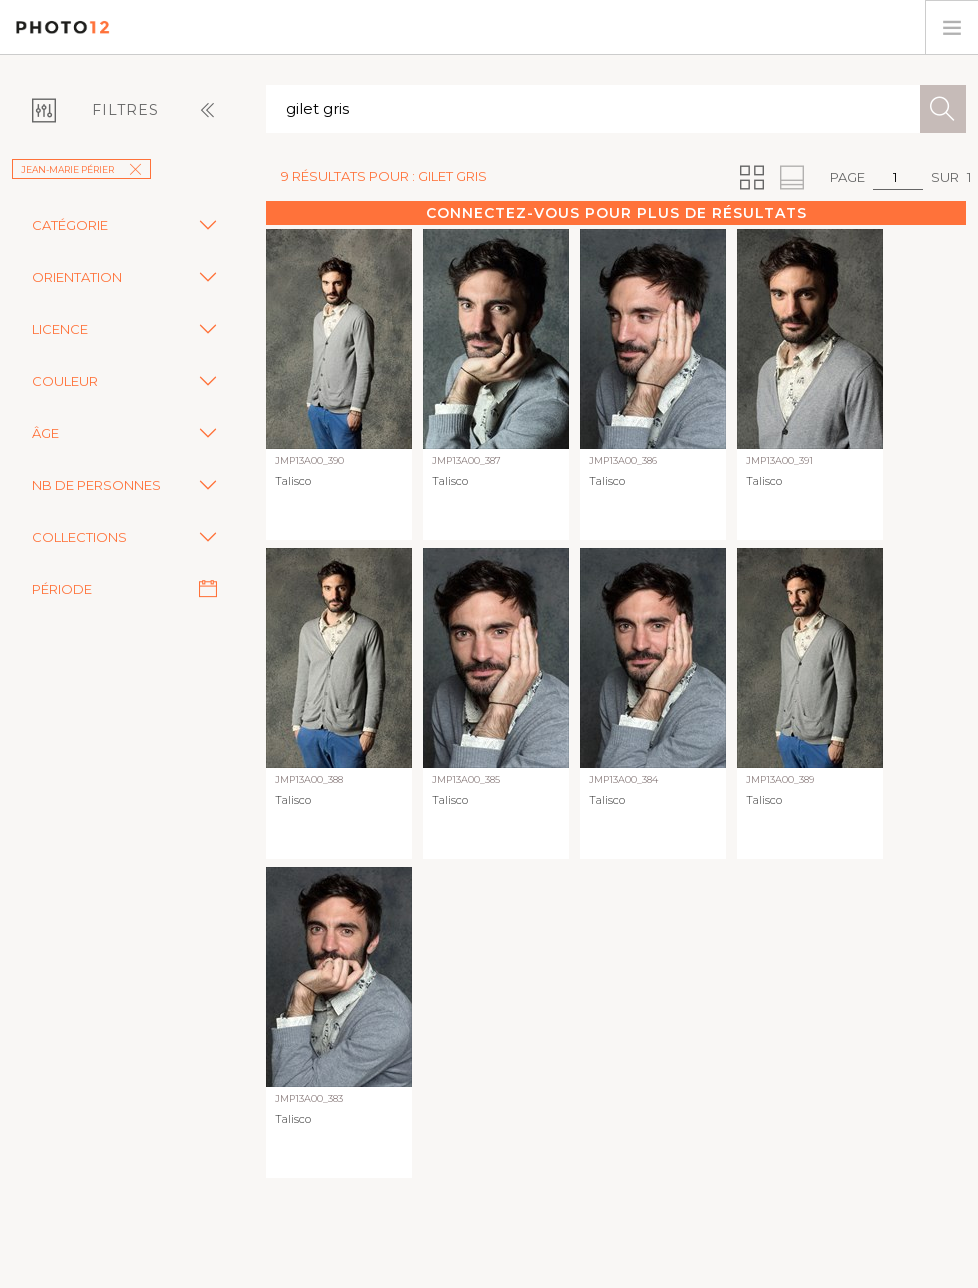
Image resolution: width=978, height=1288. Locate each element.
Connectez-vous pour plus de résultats (616, 213)
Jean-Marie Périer (81, 169)
